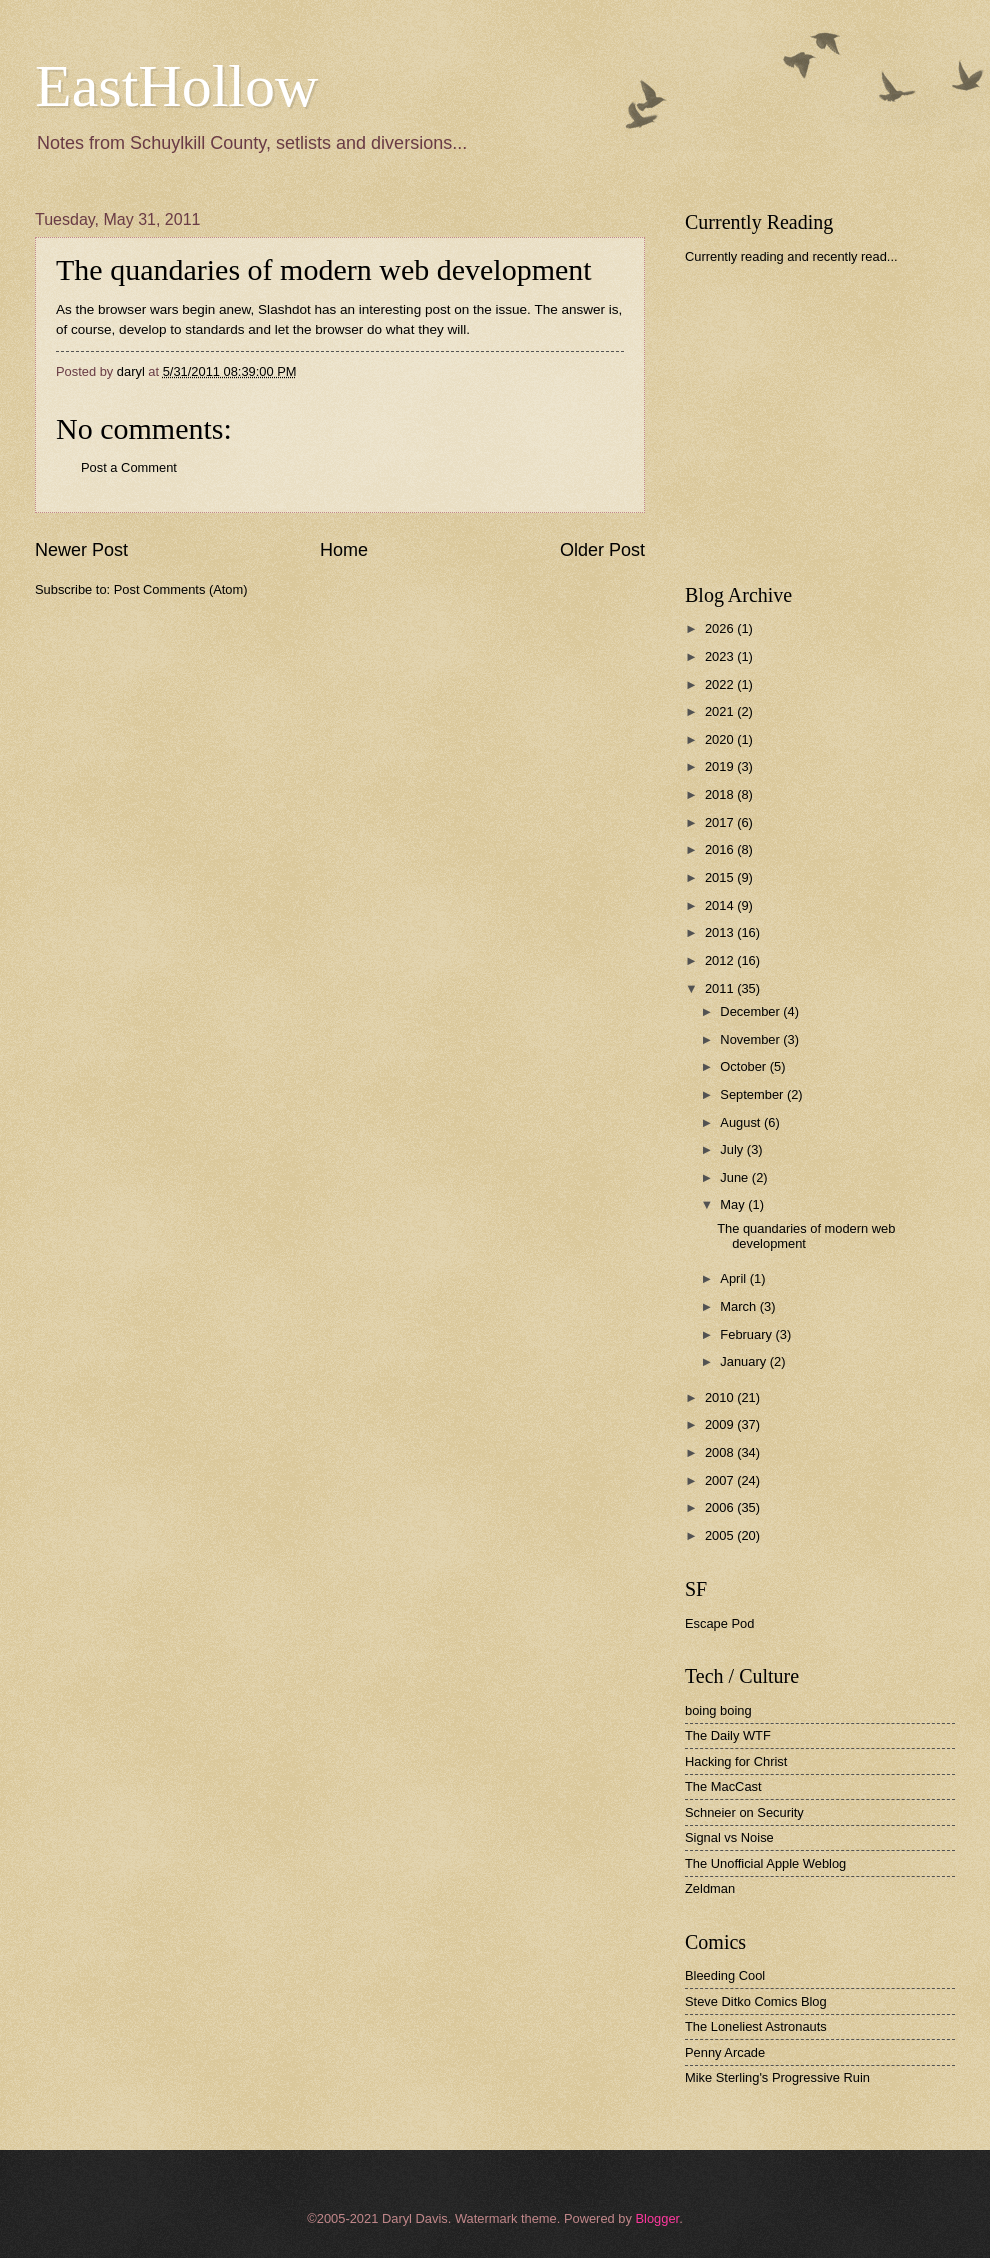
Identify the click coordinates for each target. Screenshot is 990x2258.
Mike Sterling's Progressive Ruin (777, 2077)
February (747, 1334)
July (733, 1149)
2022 (721, 684)
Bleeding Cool (725, 1975)
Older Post (602, 550)
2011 (721, 988)
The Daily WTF (728, 1735)
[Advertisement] (835, 424)
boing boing (718, 1710)
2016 (721, 849)
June (736, 1177)
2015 (721, 877)
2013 (721, 932)
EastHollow (176, 86)
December (751, 1011)
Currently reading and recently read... (791, 256)
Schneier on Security (744, 1812)
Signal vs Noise (729, 1837)
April (734, 1278)
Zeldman (710, 1888)
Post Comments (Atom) (181, 589)
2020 (721, 739)
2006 (721, 1507)
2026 (721, 628)
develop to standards (181, 329)
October (744, 1066)
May (734, 1204)
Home (344, 550)
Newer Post (81, 550)
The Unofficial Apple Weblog (765, 1863)
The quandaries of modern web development (324, 269)
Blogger (657, 2218)
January (744, 1361)
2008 (721, 1452)
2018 (721, 794)
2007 (721, 1480)
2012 (721, 960)
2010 (721, 1397)
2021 (721, 711)
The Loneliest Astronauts (756, 2026)
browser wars (138, 309)
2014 (721, 905)
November (751, 1039)
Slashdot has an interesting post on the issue (392, 309)
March (739, 1306)
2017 (721, 822)
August (742, 1122)
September (753, 1094)
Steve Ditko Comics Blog (756, 2001)
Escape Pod (719, 1623)
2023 (721, 656)
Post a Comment (129, 467)
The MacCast (723, 1786)
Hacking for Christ (736, 1761)
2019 (721, 766)
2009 (721, 1424)
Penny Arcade (725, 2052)
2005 (721, 1535)
